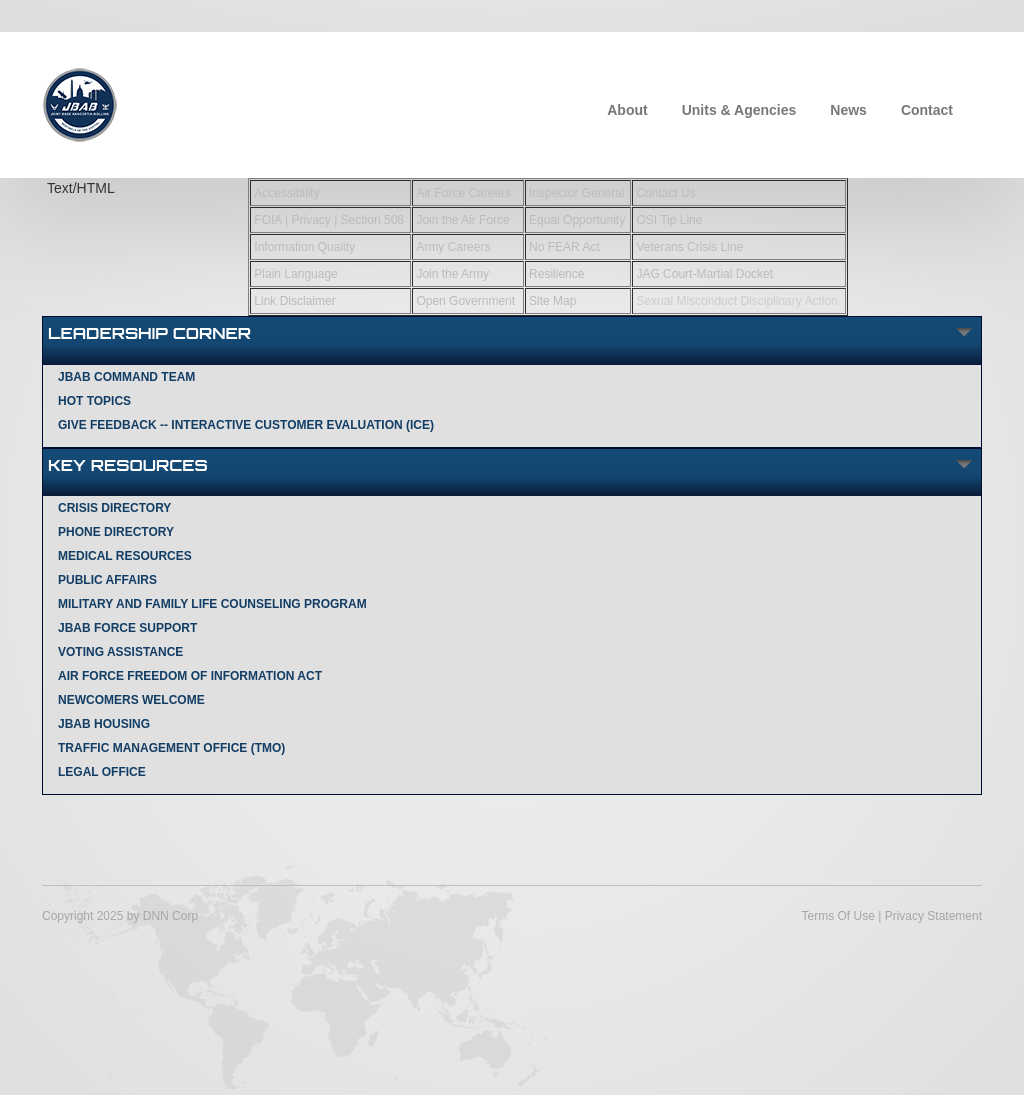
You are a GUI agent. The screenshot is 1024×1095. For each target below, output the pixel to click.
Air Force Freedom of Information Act (190, 676)
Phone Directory (116, 532)
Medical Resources (125, 556)
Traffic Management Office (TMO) (171, 748)
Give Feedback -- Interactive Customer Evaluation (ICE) (246, 425)
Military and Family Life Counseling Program (212, 604)
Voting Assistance (120, 652)
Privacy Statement (933, 916)
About (627, 110)
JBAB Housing (104, 724)
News (848, 110)
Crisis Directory (114, 508)
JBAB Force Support (127, 628)
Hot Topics (94, 401)
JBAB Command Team (126, 377)
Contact (927, 110)
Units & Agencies (739, 110)
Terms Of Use (837, 916)
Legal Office (102, 772)
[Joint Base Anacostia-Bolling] (79, 103)
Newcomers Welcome (131, 700)
